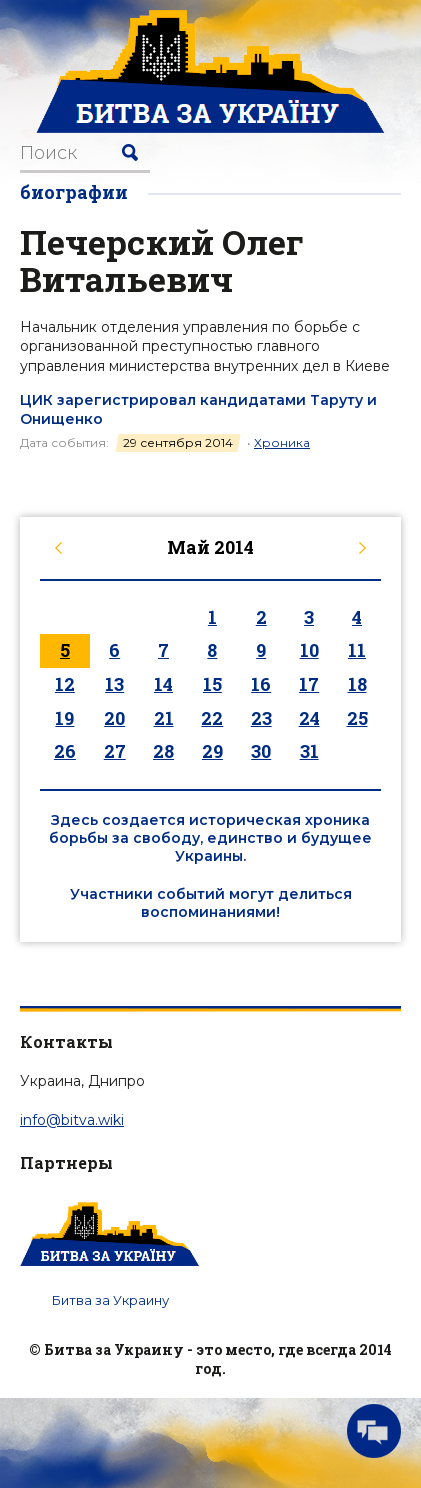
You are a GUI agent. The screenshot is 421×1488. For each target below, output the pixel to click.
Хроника (282, 442)
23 (261, 718)
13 (114, 684)
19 (64, 718)
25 (357, 718)
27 (115, 751)
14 (163, 684)
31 (309, 751)
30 (261, 751)
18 (357, 684)
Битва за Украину (110, 1300)
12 (65, 684)
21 (164, 718)
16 (261, 684)
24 (309, 718)
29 (212, 751)
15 (212, 684)
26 (65, 751)
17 (309, 684)
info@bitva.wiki (72, 1120)
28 (163, 751)
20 (114, 718)
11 (357, 650)
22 (212, 718)
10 (309, 650)
